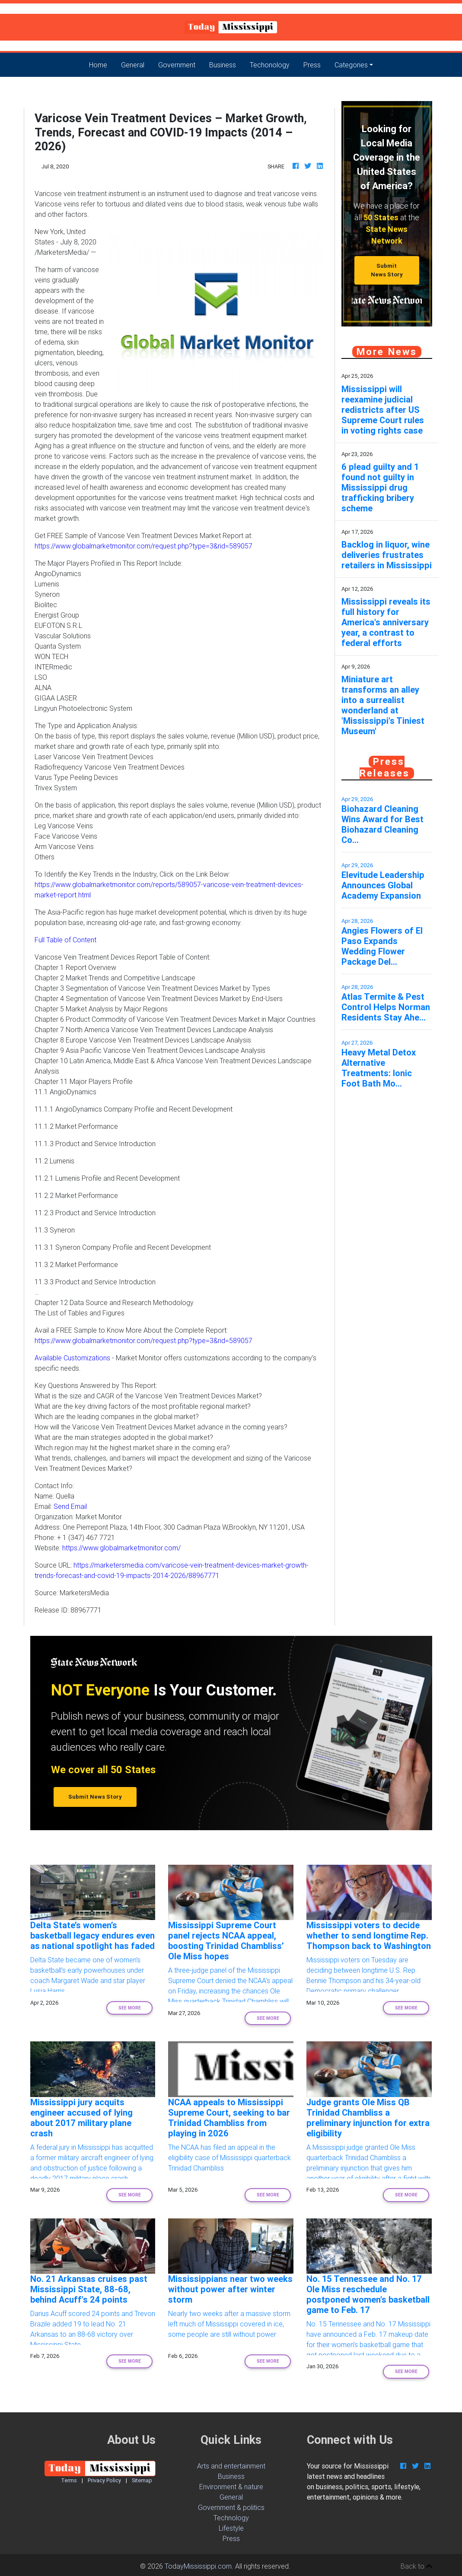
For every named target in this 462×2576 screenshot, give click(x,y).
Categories (351, 64)
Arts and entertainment (231, 2466)
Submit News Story (387, 270)
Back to (416, 2566)
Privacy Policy (104, 2480)
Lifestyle (231, 2528)
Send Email (70, 1506)
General (132, 64)
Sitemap (142, 2480)
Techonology (270, 64)
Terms (69, 2480)
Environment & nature (231, 2486)
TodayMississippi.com (198, 2566)
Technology (231, 2517)
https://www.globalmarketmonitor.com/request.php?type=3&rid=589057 (143, 546)
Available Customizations (72, 1357)
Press (312, 64)
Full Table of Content (65, 939)
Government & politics (231, 2507)
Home (101, 64)
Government (176, 64)
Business (222, 64)
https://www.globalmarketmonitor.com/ (121, 1547)
